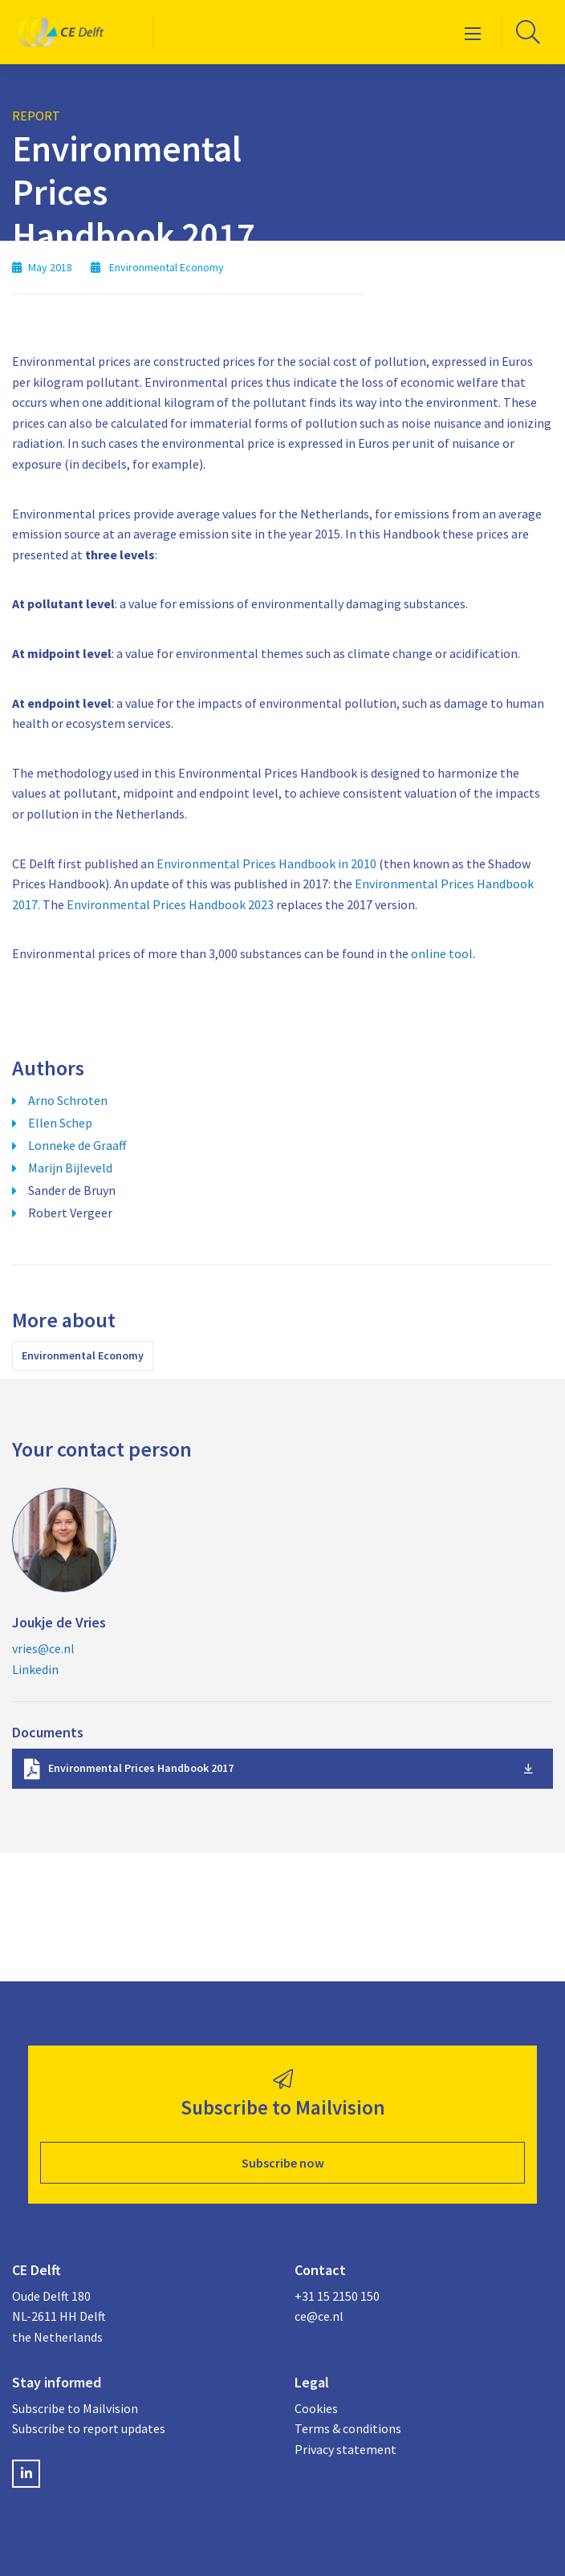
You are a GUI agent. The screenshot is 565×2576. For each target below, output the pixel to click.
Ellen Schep (60, 1123)
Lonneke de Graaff (77, 1145)
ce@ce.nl (319, 2316)
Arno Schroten (68, 1100)
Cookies (316, 2408)
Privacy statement (345, 2449)
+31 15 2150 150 (337, 2296)
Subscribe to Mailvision (75, 2408)
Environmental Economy (83, 1355)
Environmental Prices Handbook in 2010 (266, 863)
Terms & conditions (348, 2428)
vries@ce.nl (43, 1648)
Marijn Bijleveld (70, 1168)
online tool (442, 953)
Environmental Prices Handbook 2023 (170, 904)
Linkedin (35, 1669)
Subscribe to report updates (88, 2428)
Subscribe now (283, 2163)
